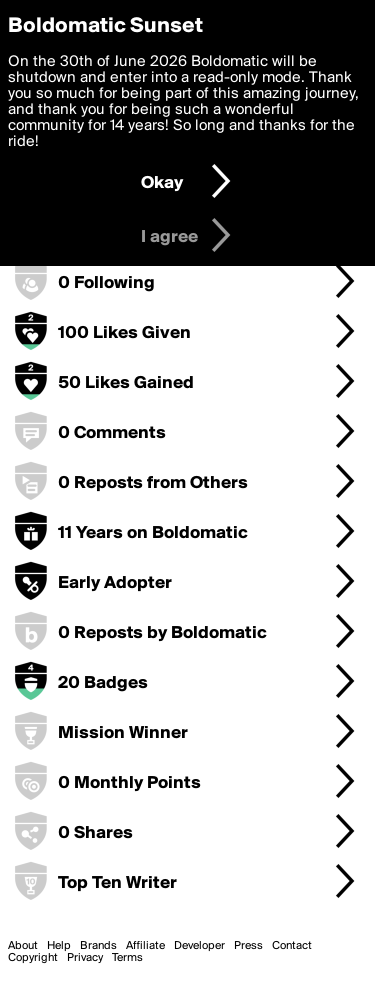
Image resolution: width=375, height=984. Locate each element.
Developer (199, 946)
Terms (127, 958)
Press (248, 946)
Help (59, 946)
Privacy (85, 958)
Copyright (33, 958)
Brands (98, 946)
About (23, 946)
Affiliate (145, 946)
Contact (292, 946)
